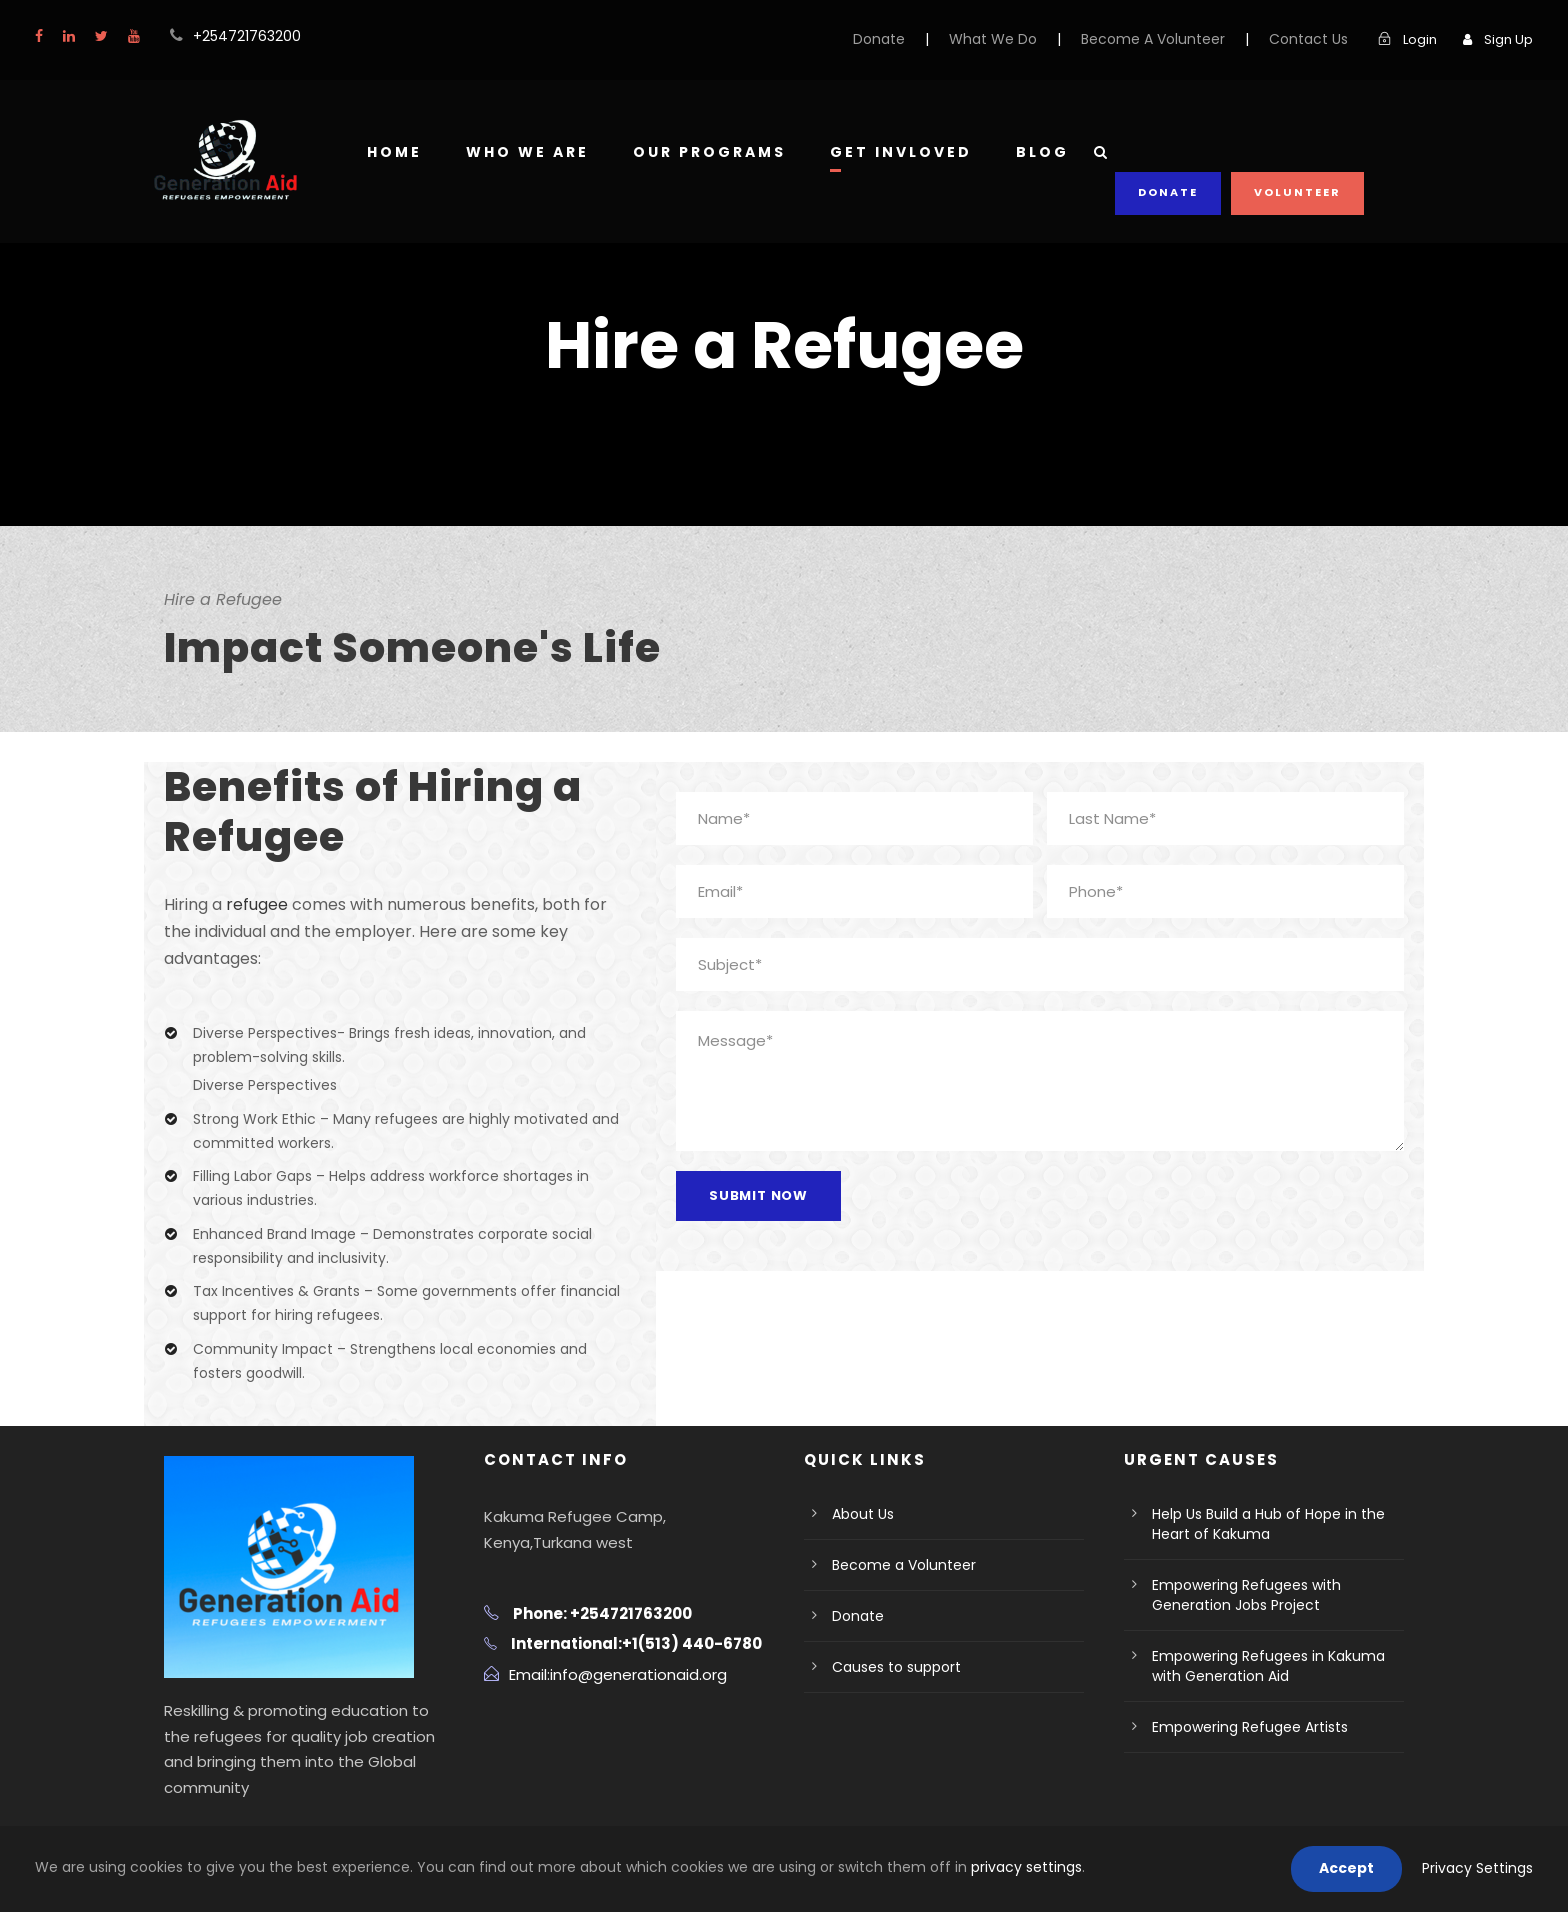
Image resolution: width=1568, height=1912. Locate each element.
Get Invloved (900, 152)
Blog (1040, 152)
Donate (924, 39)
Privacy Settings (1483, 1868)
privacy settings (903, 1867)
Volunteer (1298, 150)
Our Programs (709, 152)
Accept (1361, 1868)
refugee (251, 904)
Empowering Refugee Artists (1240, 1753)
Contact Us (1318, 39)
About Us (861, 1540)
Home (394, 152)
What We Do (1030, 39)
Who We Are (527, 152)
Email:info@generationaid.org (608, 1699)
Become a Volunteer (895, 1591)
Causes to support (889, 1693)
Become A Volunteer (1177, 39)
